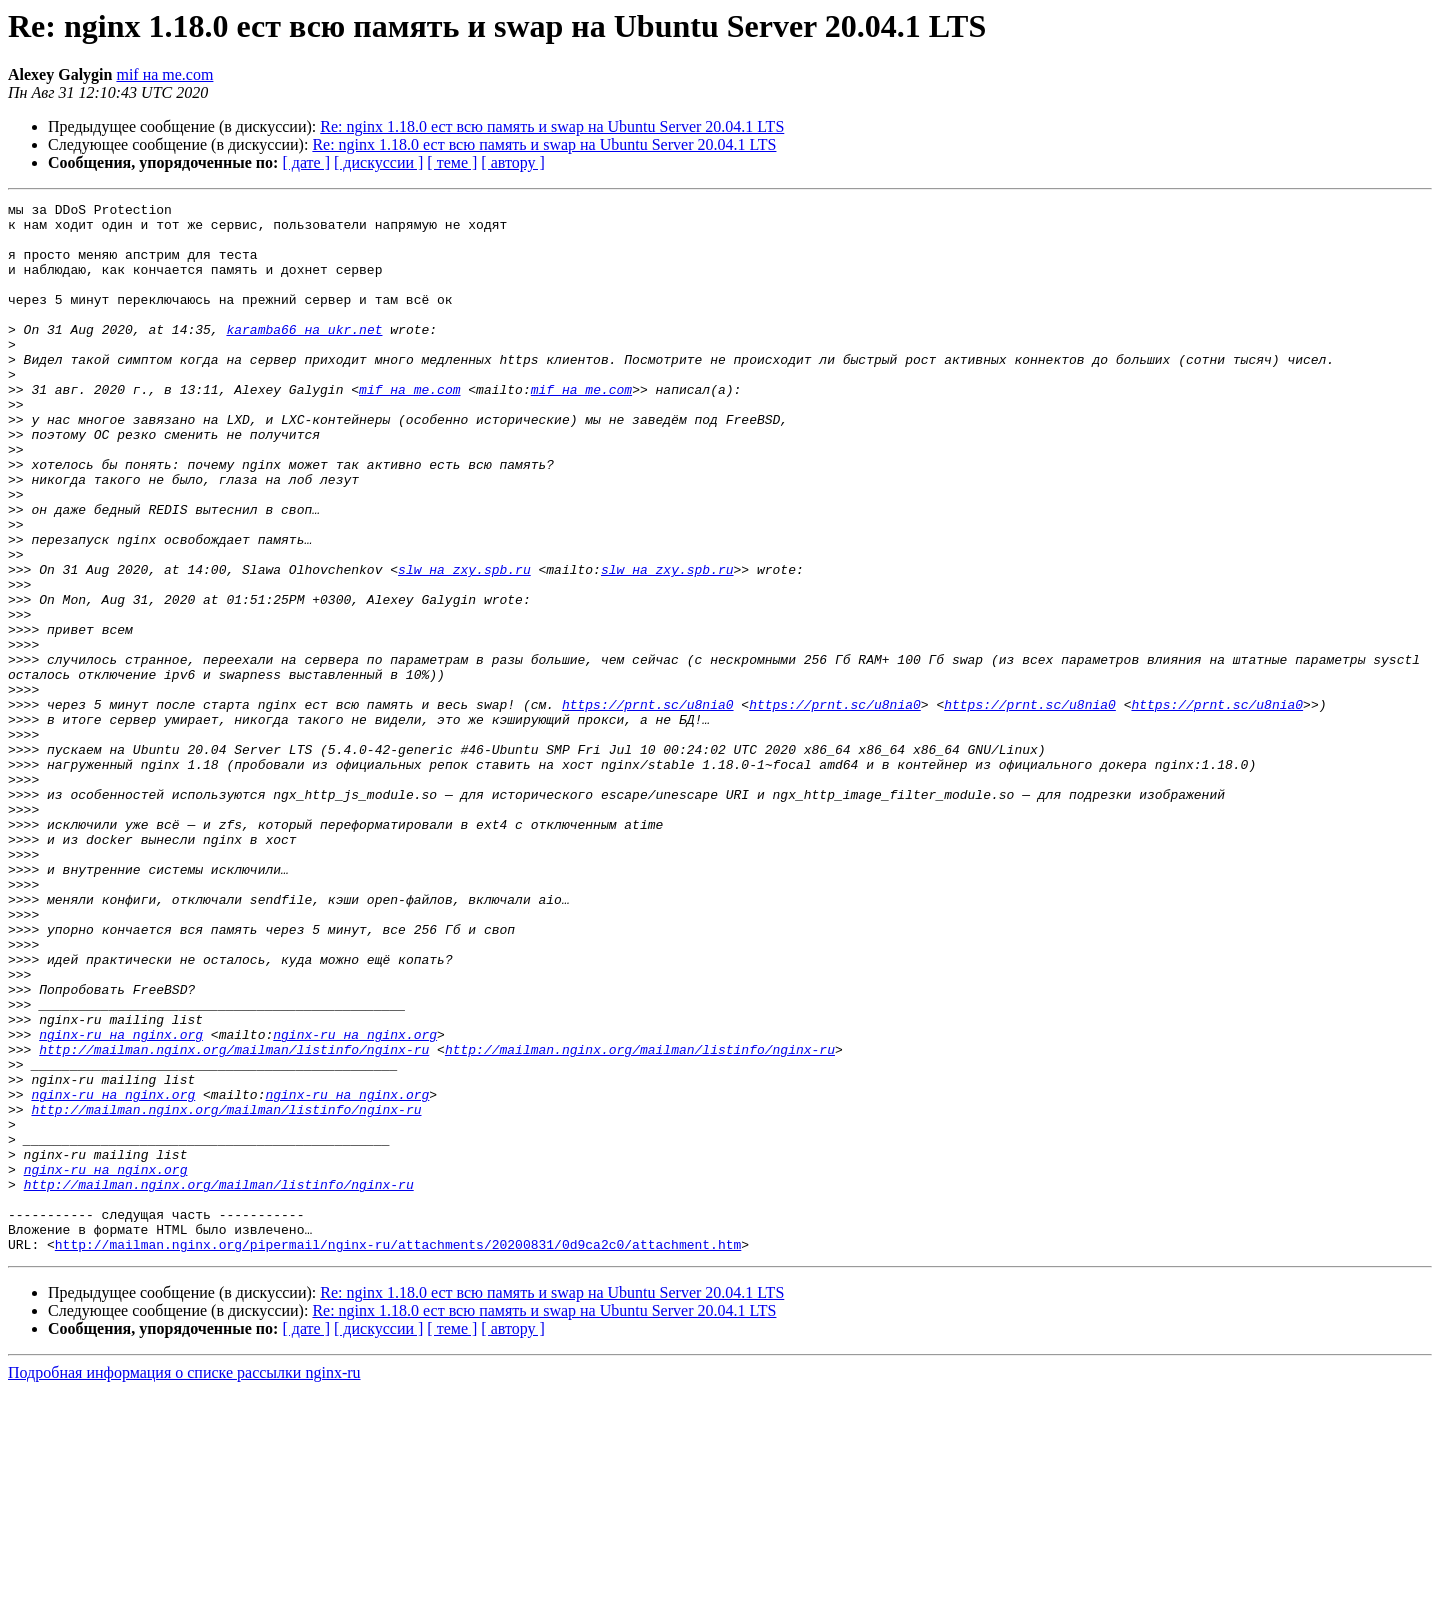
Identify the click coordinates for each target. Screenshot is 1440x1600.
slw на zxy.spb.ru (464, 644)
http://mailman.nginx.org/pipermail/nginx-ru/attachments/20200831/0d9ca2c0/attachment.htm (398, 1454)
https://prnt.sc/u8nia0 (648, 806)
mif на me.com (164, 74)
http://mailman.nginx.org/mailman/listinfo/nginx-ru (234, 1220)
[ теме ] (452, 162)
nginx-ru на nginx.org (121, 1202)
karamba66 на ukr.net (304, 356)
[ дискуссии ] (378, 162)
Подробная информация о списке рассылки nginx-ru (184, 1582)
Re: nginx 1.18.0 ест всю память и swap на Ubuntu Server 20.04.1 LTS (552, 126)
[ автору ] (512, 162)
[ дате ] (306, 162)
